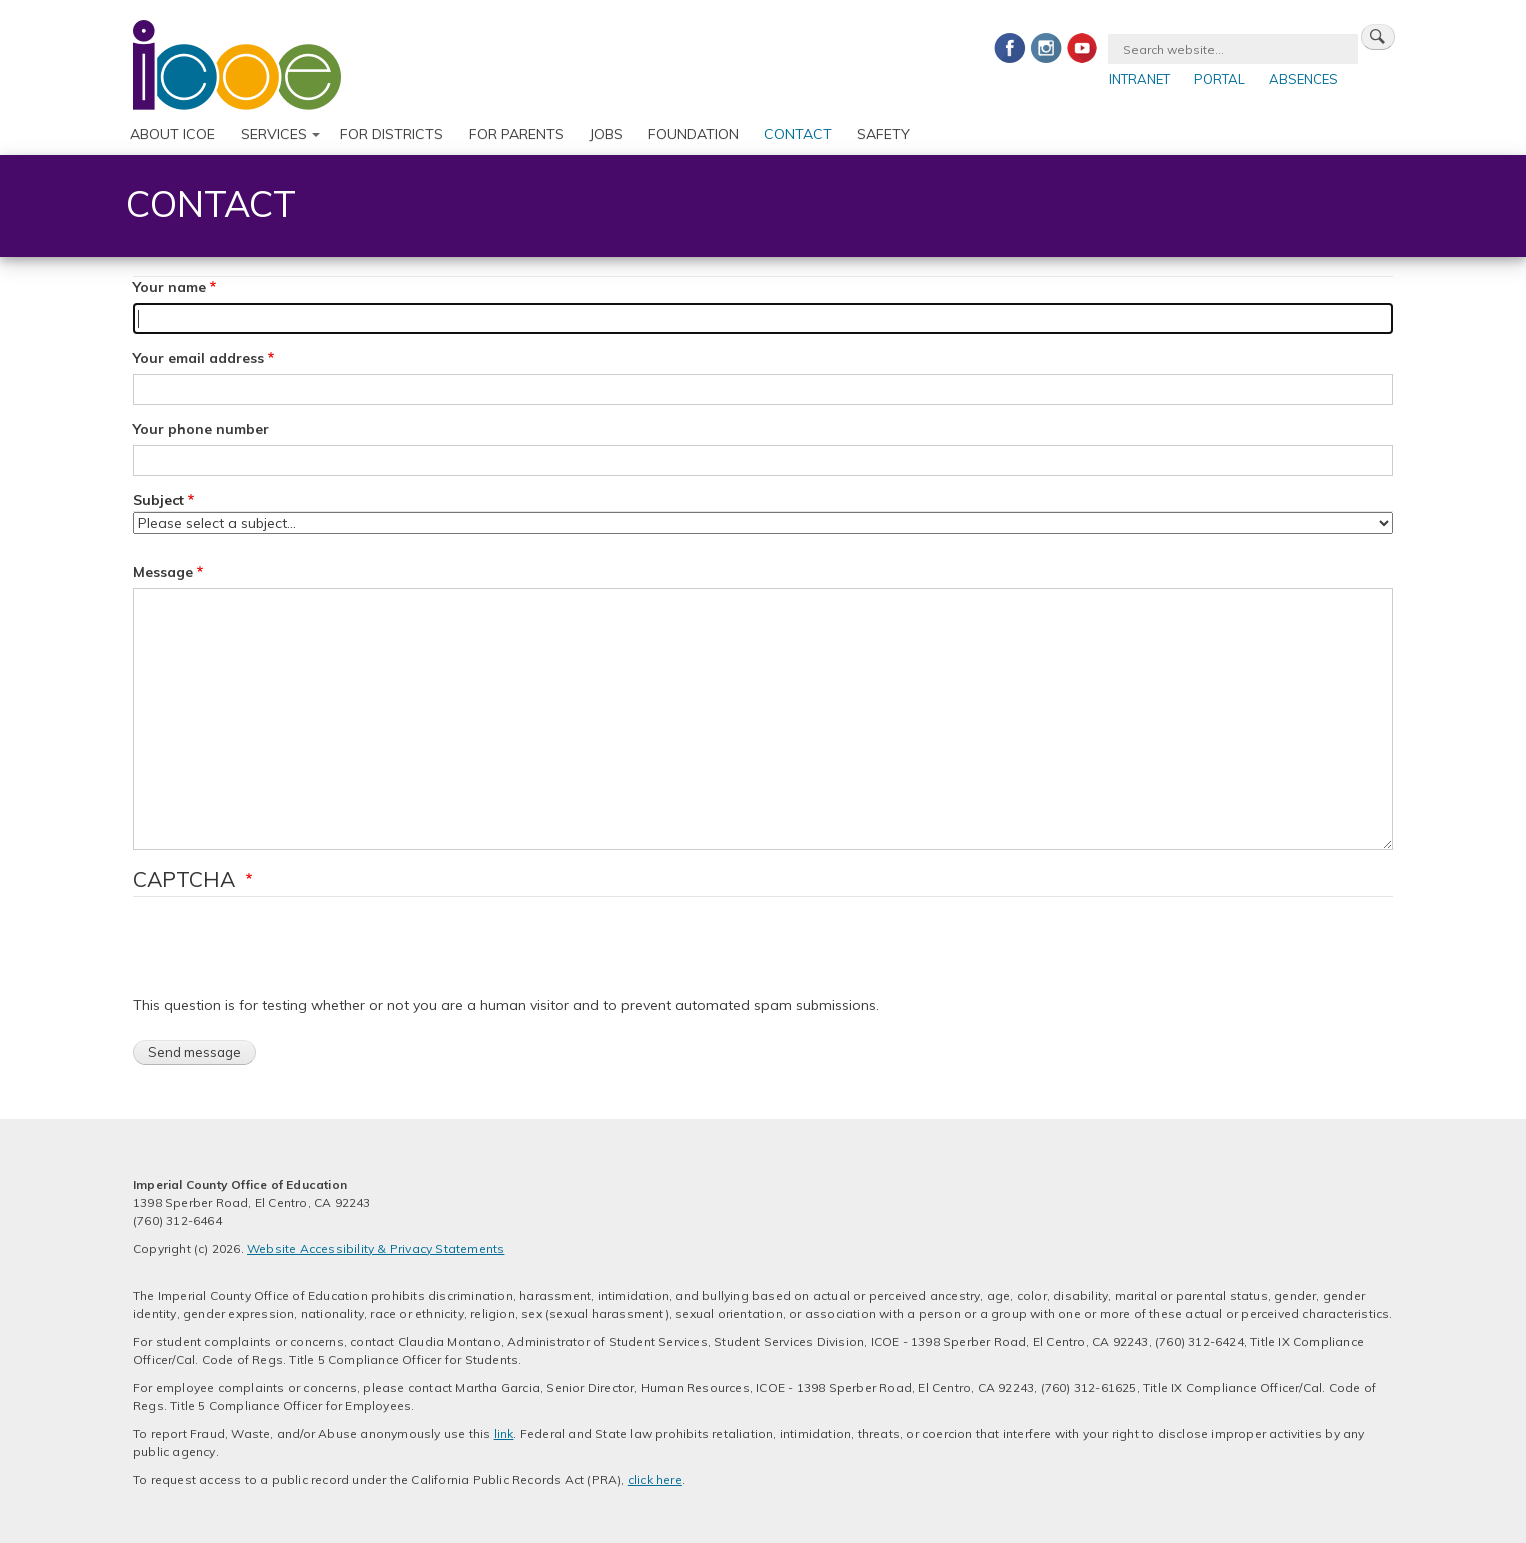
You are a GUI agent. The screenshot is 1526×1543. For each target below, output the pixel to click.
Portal (1219, 79)
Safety (883, 134)
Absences (1303, 79)
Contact (798, 134)
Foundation (693, 134)
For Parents (516, 134)
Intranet (1139, 79)
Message (163, 572)
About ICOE (172, 134)
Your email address (198, 358)
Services (274, 134)
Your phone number (201, 429)
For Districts (391, 134)
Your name (169, 287)
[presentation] (285, 956)
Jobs (606, 134)
